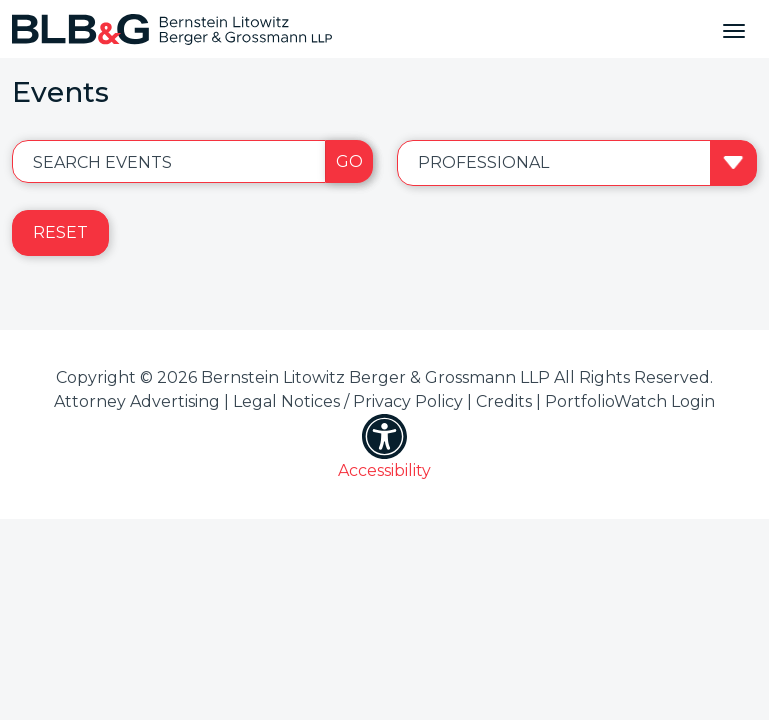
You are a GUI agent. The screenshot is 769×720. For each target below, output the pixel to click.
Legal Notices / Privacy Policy (348, 401)
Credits (504, 401)
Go (349, 161)
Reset (60, 232)
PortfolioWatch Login (630, 401)
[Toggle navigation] (734, 29)
